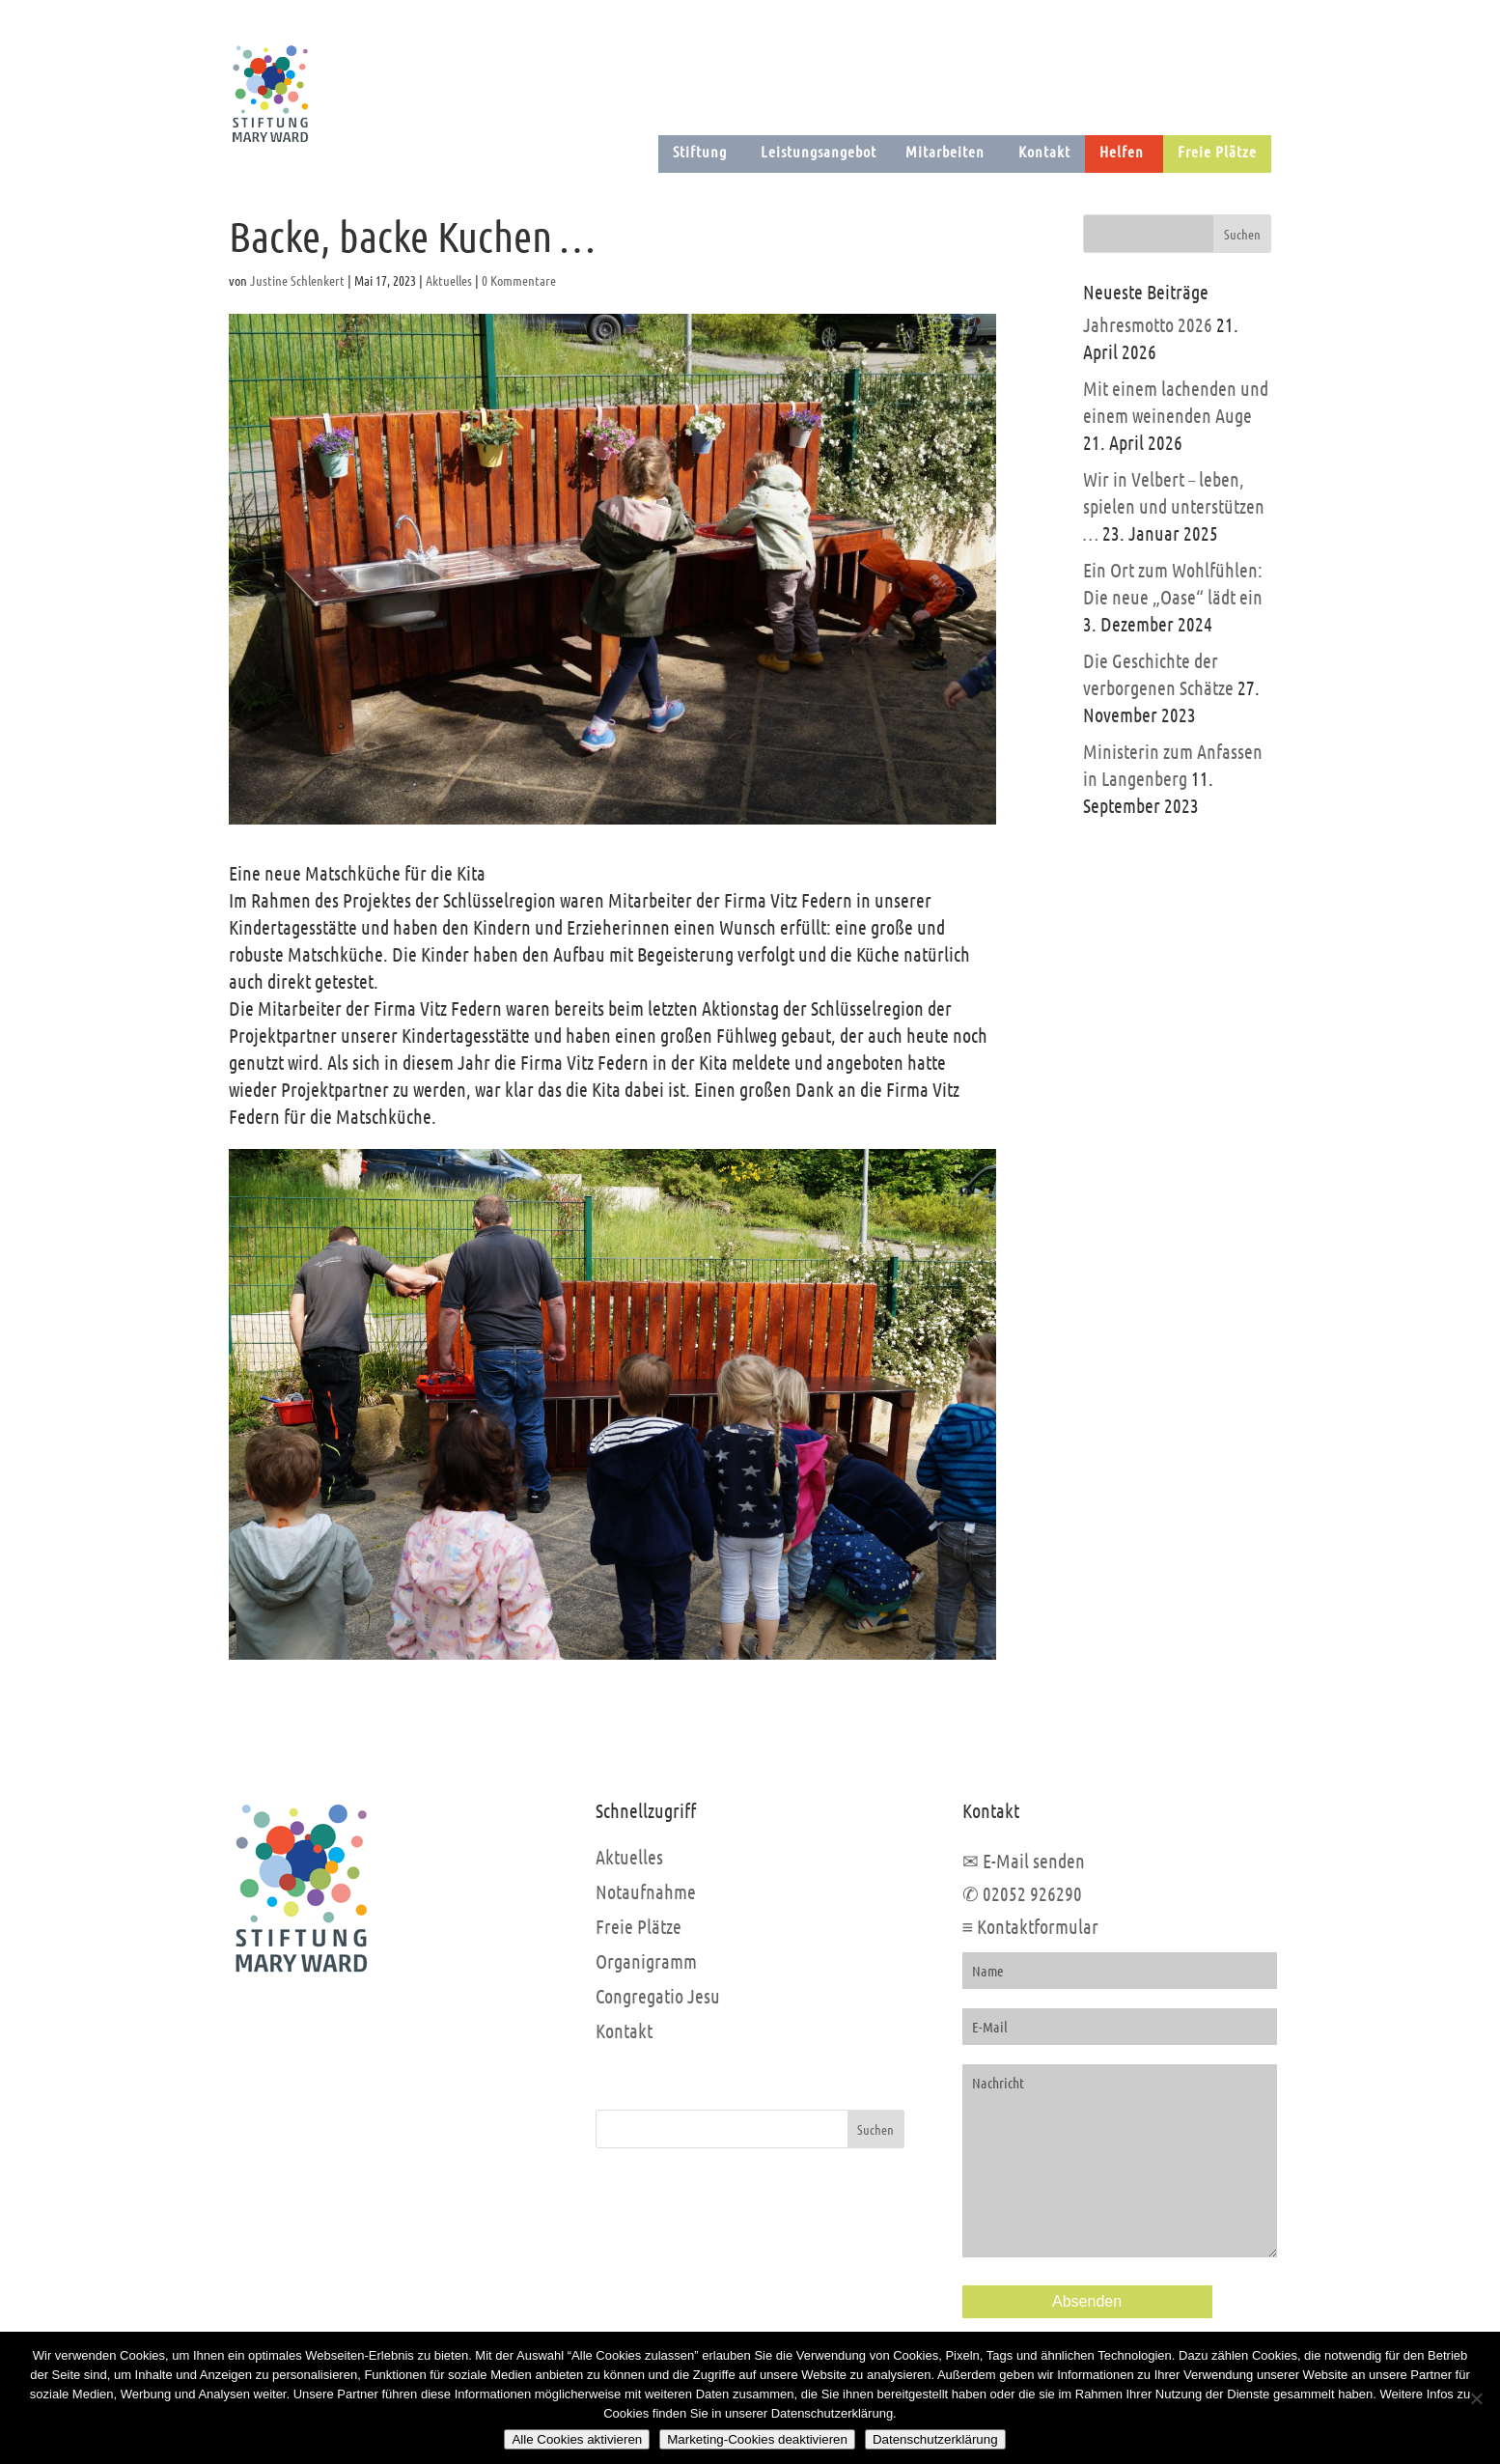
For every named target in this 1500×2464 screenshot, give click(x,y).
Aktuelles (449, 280)
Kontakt (1044, 151)
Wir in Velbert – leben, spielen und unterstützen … (1173, 506)
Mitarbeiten (945, 151)
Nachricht (1119, 2160)
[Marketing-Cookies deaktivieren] (1476, 2398)
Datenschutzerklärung (935, 2439)
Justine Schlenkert (297, 280)
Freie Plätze (1217, 151)
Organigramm (646, 1961)
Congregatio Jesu (658, 1995)
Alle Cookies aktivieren (577, 2439)
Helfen (1121, 151)
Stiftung (700, 151)
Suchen (875, 2129)
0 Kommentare (519, 280)
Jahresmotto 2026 (1147, 324)
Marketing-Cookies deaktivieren (757, 2439)
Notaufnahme (646, 1891)
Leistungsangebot (818, 151)
